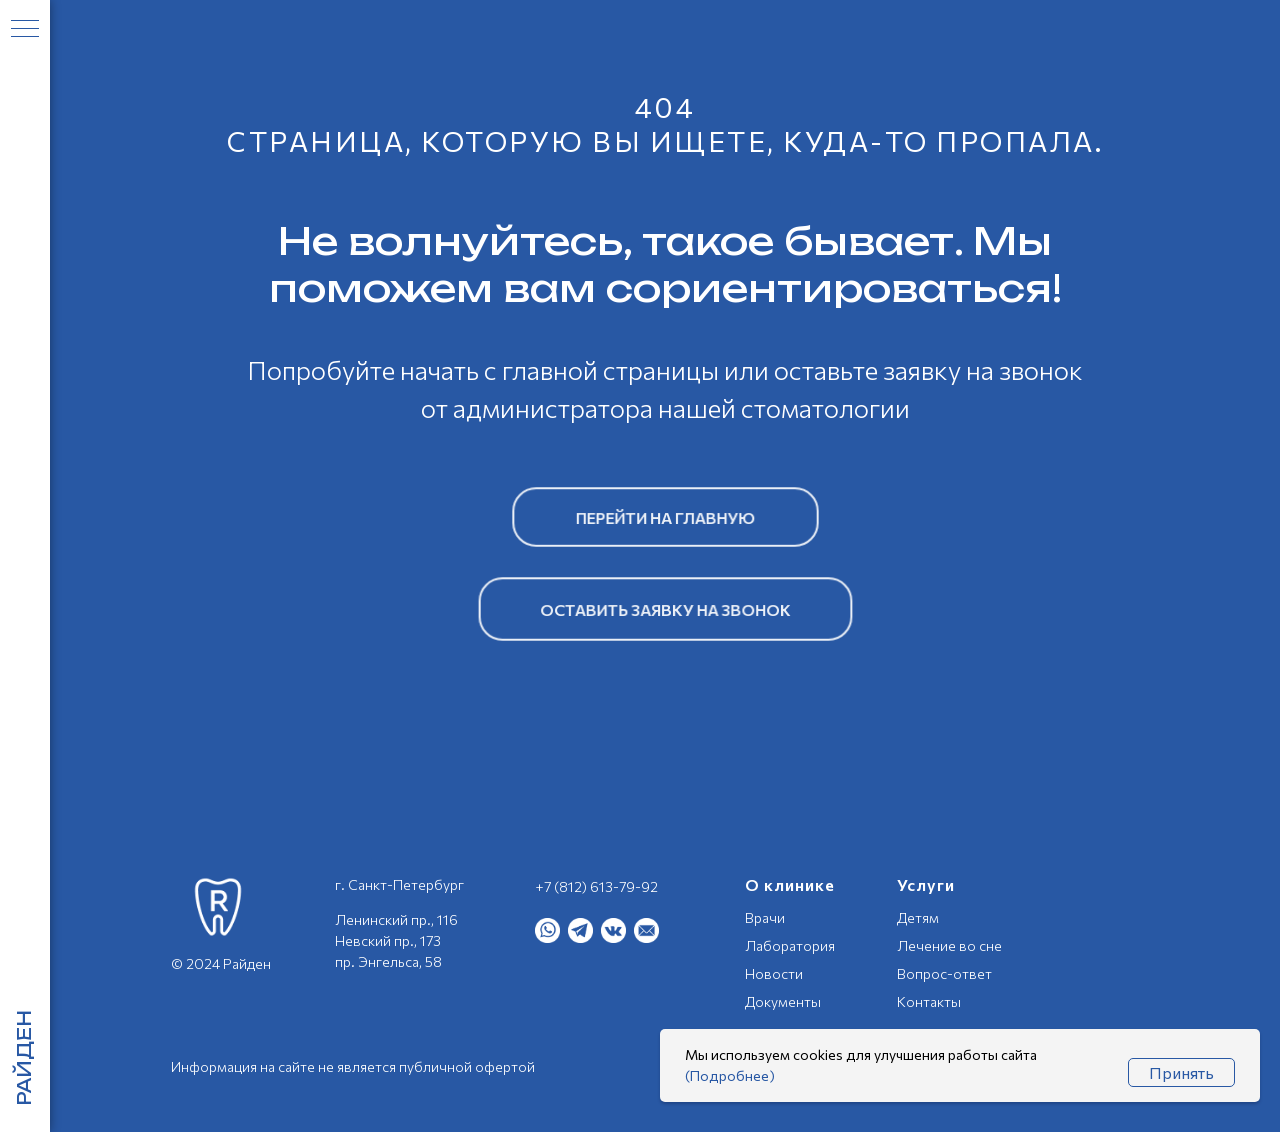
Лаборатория (790, 945)
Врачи (765, 917)
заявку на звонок (983, 369)
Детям (918, 917)
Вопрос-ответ (944, 973)
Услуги (926, 884)
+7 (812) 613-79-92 (596, 886)
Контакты (929, 1001)
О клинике (790, 884)
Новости (774, 973)
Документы (783, 1001)
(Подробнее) (730, 1075)
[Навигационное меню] (25, 30)
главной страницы (610, 369)
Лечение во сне (949, 945)
